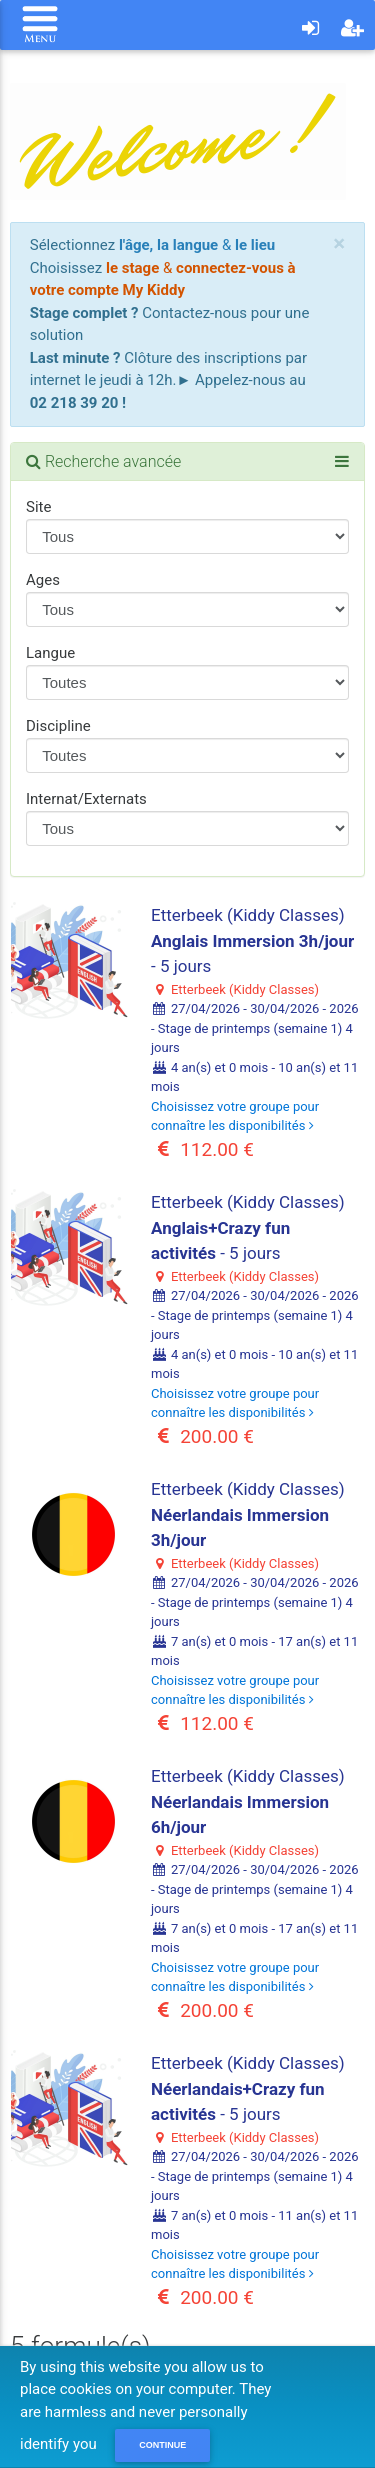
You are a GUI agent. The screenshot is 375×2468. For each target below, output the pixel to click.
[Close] (339, 243)
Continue (162, 2445)
